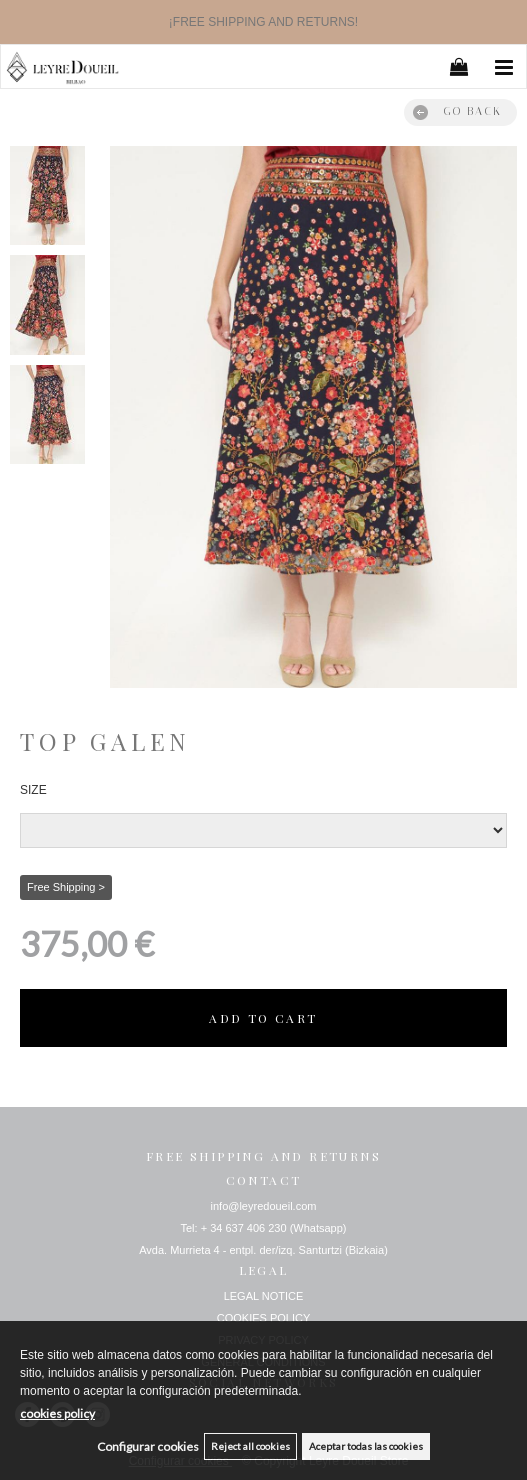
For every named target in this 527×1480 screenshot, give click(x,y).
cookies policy (57, 1413)
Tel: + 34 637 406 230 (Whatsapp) (263, 1228)
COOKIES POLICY (264, 1318)
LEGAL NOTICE (264, 1296)
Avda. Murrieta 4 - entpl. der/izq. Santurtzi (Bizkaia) (263, 1250)
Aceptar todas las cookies (366, 1446)
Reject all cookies (250, 1446)
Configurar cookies (148, 1446)
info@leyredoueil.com (264, 1206)
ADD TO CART (263, 1018)
